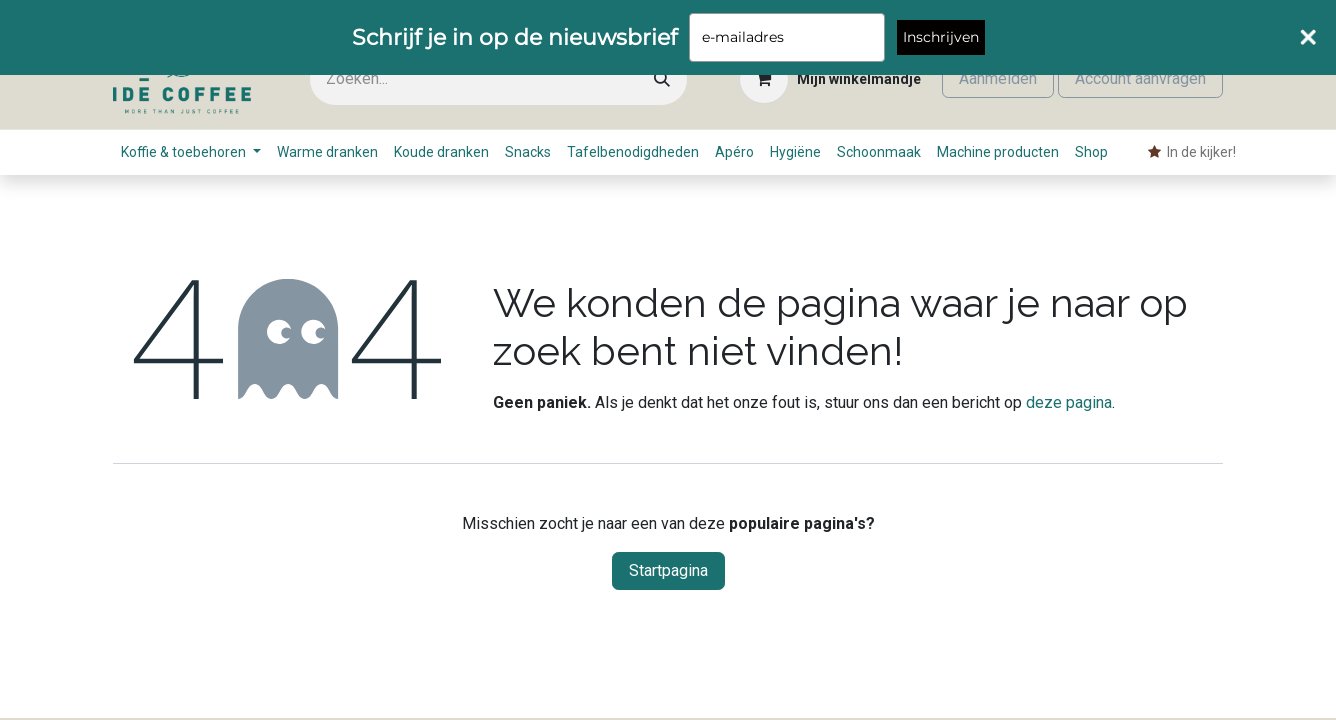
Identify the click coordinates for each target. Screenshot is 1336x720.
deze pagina (1069, 402)
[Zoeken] (662, 79)
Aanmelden (998, 78)
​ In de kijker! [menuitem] (1192, 152)
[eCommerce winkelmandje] (830, 79)
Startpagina (668, 570)
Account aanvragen (1140, 78)
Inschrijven (941, 37)
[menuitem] (191, 152)
